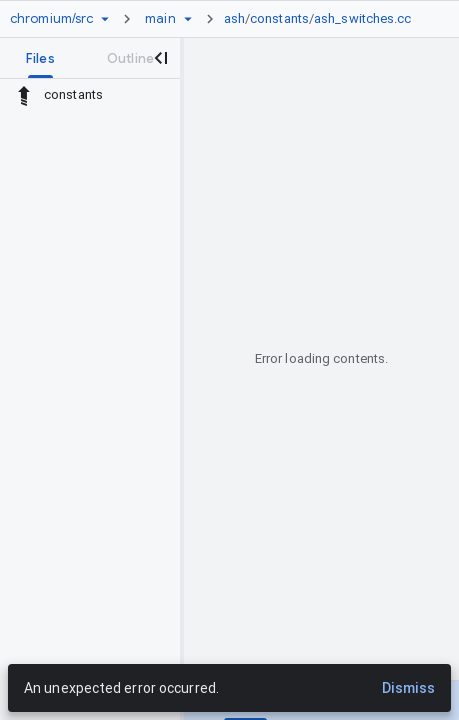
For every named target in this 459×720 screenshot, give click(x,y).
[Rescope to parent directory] (24, 95)
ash (234, 18)
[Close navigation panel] (160, 58)
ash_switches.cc (363, 18)
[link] (323, 19)
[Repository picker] (105, 19)
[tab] (40, 58)
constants (279, 18)
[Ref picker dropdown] (188, 19)
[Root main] (160, 19)
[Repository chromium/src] (51, 19)
